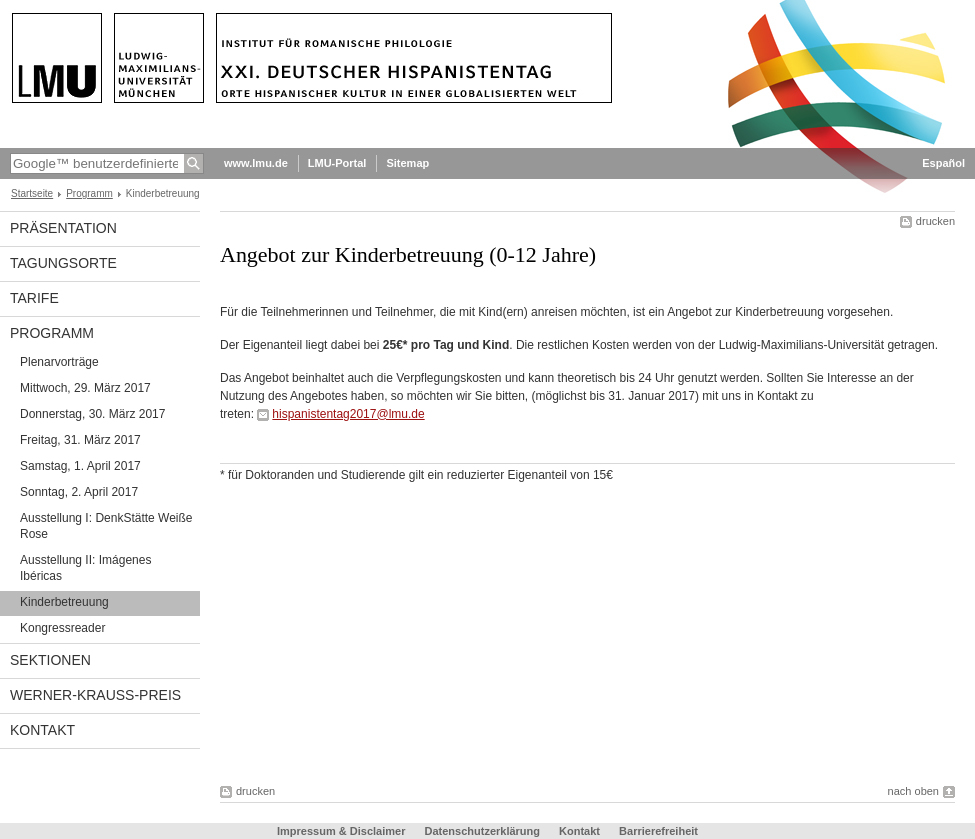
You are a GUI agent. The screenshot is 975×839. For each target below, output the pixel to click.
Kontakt (42, 730)
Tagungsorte (63, 263)
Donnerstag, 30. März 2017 (92, 414)
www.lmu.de (256, 163)
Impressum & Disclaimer (341, 831)
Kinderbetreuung (64, 602)
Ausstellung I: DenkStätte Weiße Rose (106, 526)
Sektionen (50, 660)
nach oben (913, 791)
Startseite (32, 193)
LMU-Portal (337, 163)
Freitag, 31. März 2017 (80, 440)
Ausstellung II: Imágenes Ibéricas (85, 568)
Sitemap (407, 163)
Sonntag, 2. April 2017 (79, 492)
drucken (935, 221)
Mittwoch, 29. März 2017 (85, 388)
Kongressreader (62, 628)
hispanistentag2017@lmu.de (348, 414)
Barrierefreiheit (658, 831)
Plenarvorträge (59, 362)
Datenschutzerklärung (482, 831)
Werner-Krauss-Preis (95, 695)
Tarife (34, 298)
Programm (89, 193)
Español (943, 163)
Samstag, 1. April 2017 (80, 466)
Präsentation (63, 228)
